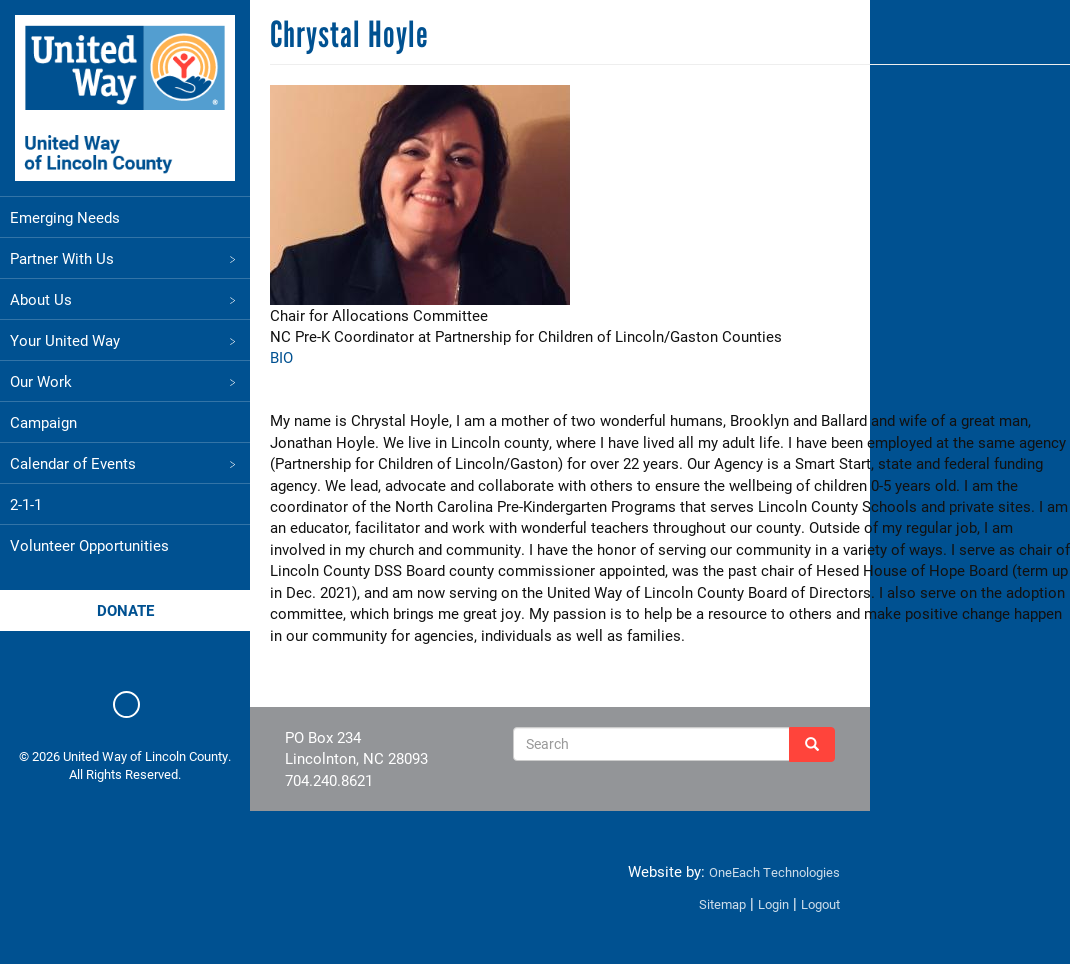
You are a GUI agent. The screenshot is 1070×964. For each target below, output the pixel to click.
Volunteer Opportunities (89, 545)
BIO (281, 357)
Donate (125, 610)
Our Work (125, 381)
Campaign (43, 422)
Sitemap (722, 904)
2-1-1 (26, 504)
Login (773, 904)
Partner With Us (125, 258)
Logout (820, 904)
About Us (125, 299)
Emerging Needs (65, 217)
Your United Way (125, 340)
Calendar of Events (125, 463)
